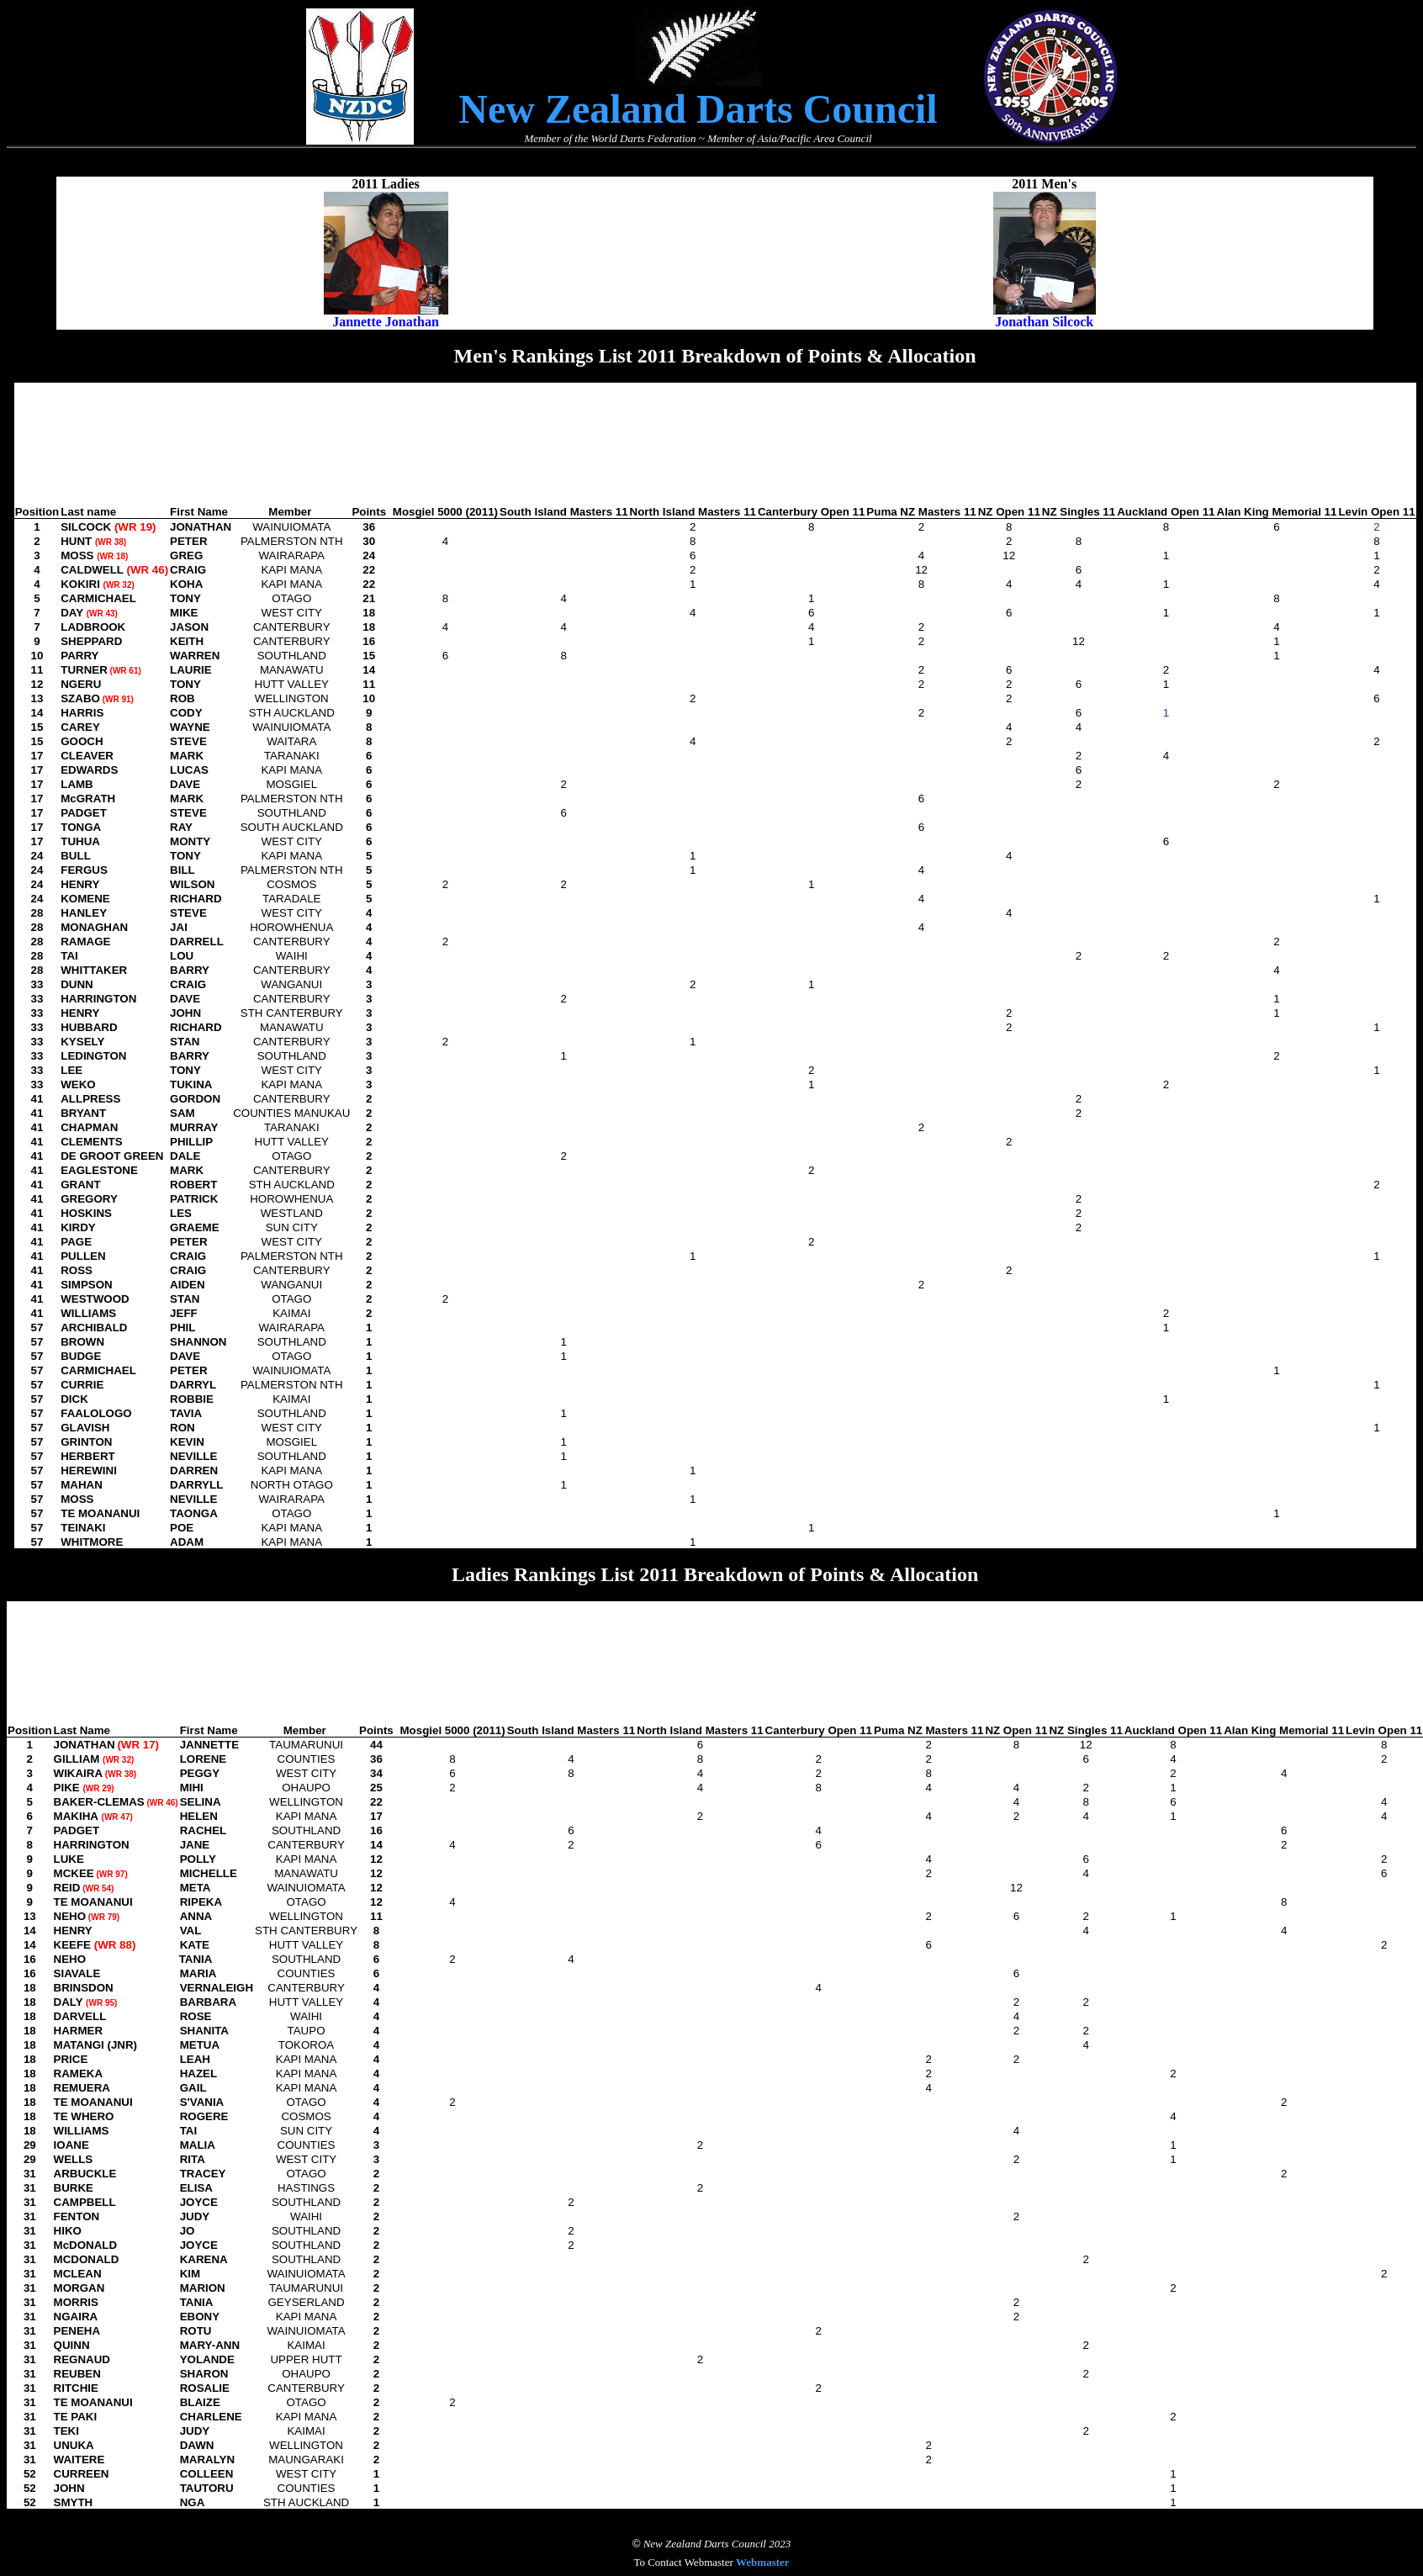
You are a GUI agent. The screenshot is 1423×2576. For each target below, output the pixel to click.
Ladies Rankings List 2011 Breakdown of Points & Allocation (715, 1574)
